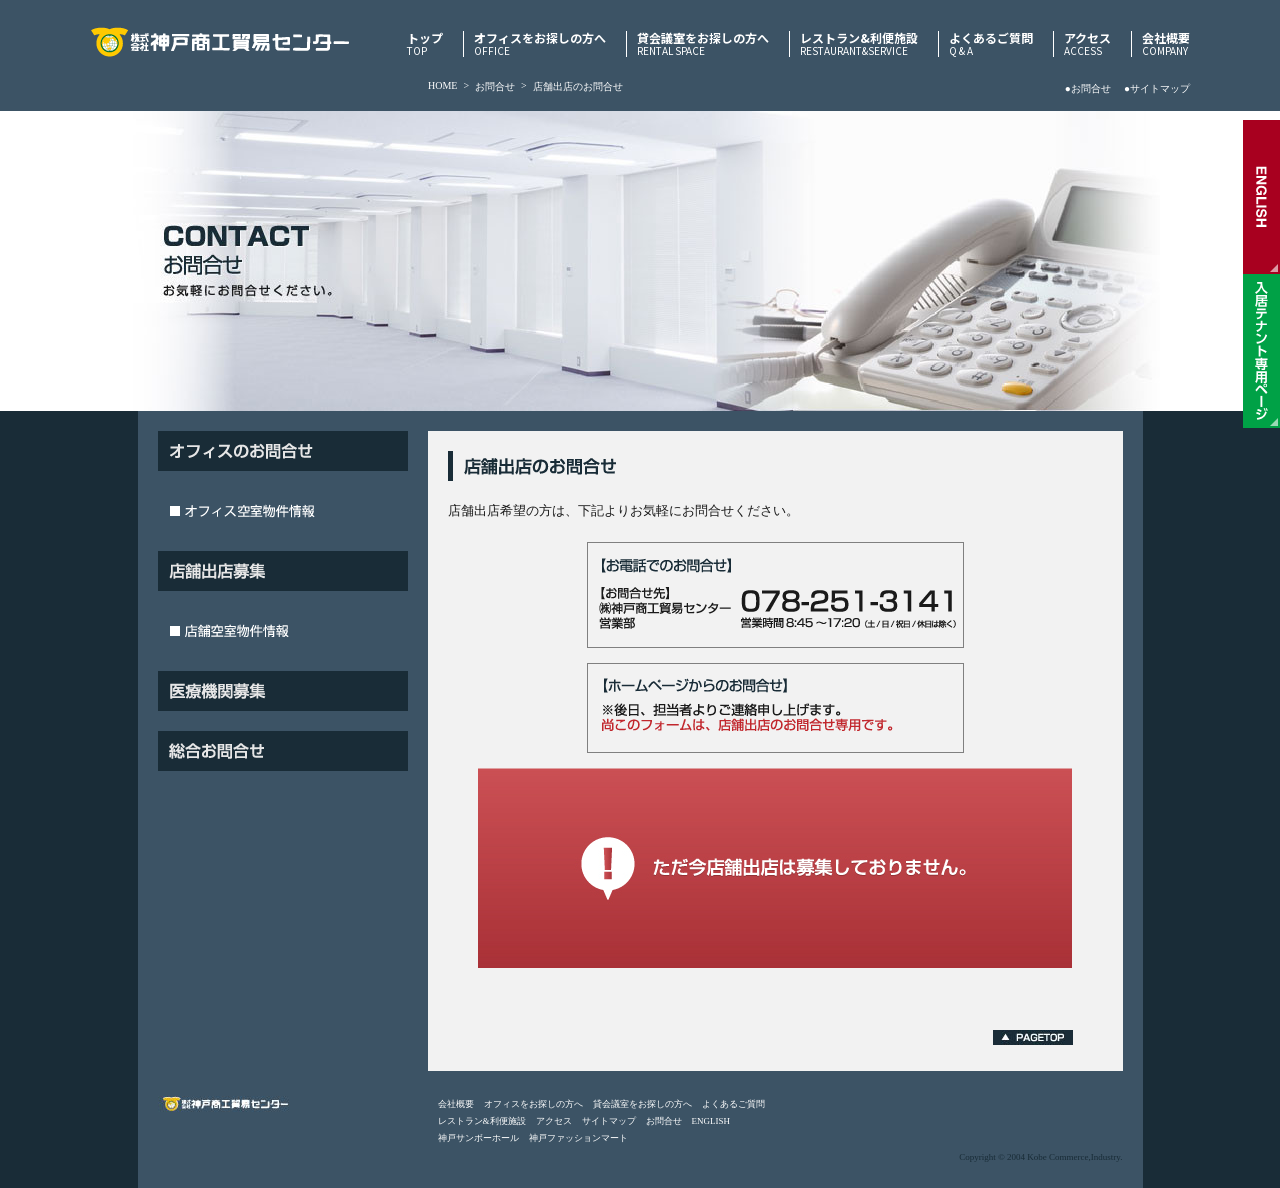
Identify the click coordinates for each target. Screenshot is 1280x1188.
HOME (442, 85)
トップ (425, 44)
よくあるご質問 (991, 44)
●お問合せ (1088, 88)
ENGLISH (711, 1121)
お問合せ (495, 86)
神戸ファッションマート (578, 1138)
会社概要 (1166, 44)
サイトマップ (609, 1121)
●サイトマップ (1157, 88)
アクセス (1087, 44)
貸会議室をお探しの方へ (703, 44)
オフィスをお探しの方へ (540, 44)
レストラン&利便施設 (859, 44)
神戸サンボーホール (478, 1138)
